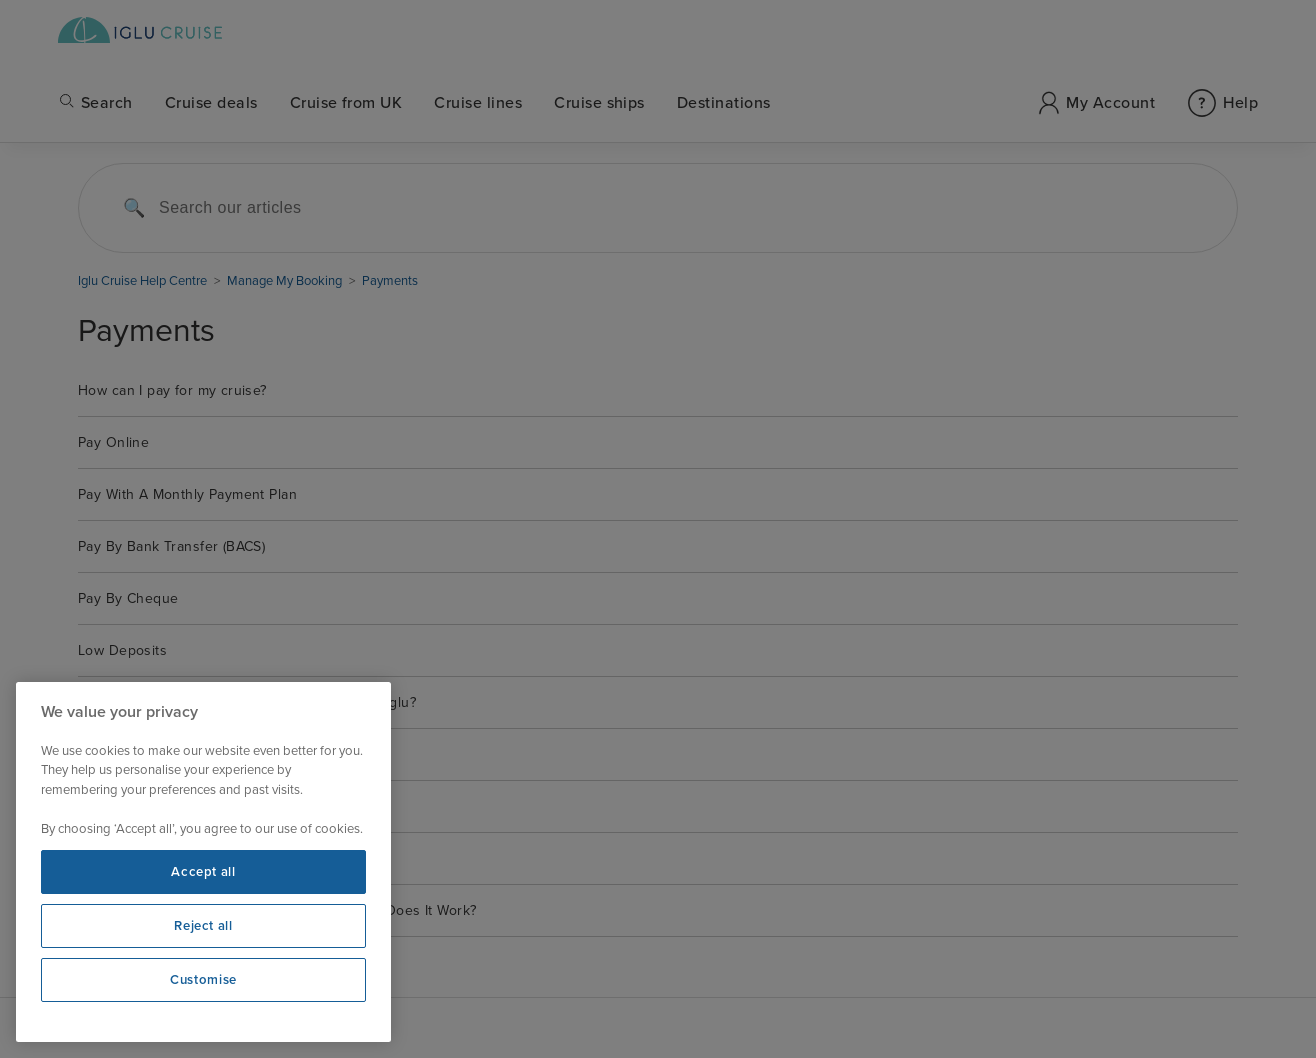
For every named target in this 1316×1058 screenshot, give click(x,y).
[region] (203, 862)
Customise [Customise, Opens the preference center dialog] (203, 980)
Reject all (203, 926)
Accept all (203, 872)
